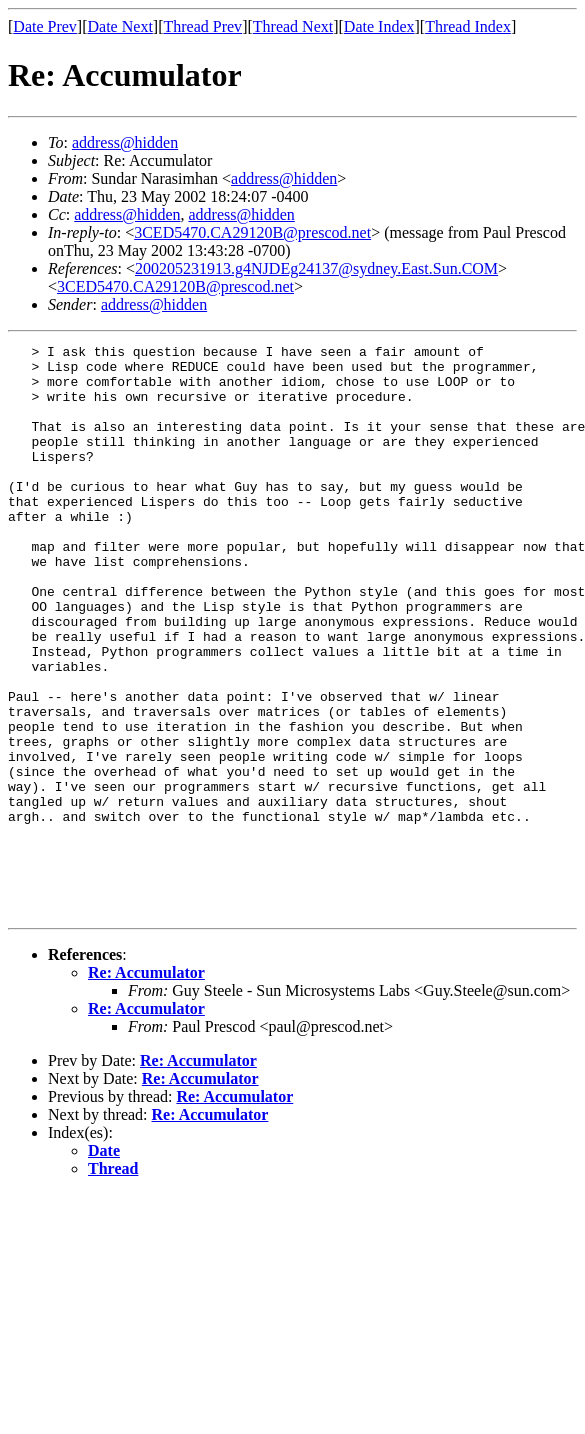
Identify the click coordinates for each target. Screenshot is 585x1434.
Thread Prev (202, 26)
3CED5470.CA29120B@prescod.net (252, 232)
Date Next (120, 26)
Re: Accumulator (146, 1086)
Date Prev (45, 26)
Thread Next (293, 26)
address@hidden (125, 142)
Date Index (379, 26)
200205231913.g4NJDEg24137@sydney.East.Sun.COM (316, 268)
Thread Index (468, 26)
